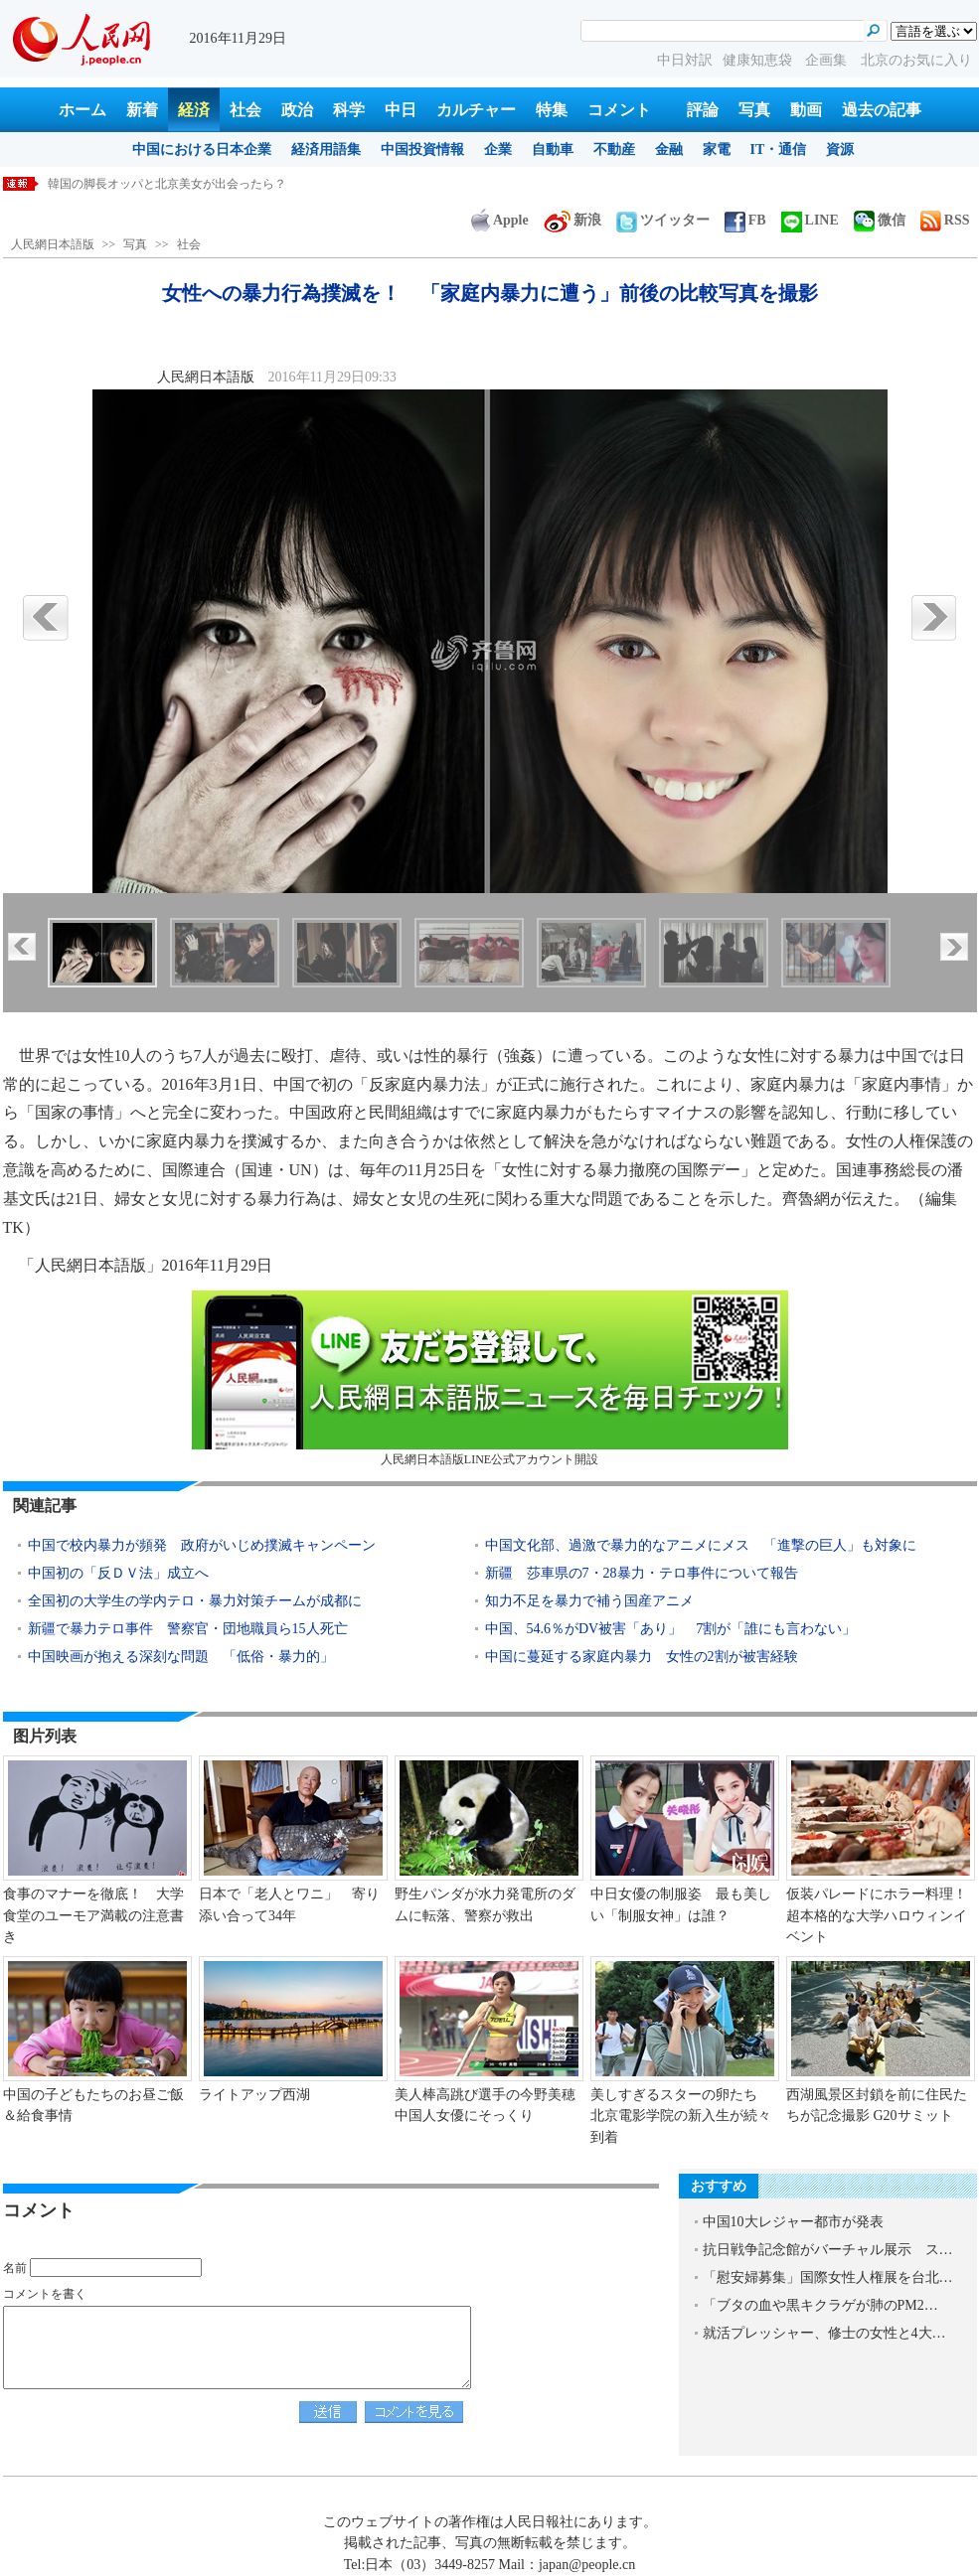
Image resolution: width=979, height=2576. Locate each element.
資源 (840, 149)
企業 (498, 149)
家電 (717, 149)
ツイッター (663, 220)
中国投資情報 (422, 149)
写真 (754, 109)
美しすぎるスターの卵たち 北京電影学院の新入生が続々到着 (680, 2116)
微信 (879, 220)
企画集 (828, 60)
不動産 (614, 149)
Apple (500, 220)
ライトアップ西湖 (254, 2094)
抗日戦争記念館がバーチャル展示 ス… (828, 2249)
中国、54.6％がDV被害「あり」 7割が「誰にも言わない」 (671, 1628)
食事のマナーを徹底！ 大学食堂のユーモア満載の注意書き (93, 1915)
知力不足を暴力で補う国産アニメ (596, 1600)
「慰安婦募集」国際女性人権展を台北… (828, 2277)
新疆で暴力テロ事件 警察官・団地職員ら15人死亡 (188, 1628)
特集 (552, 109)
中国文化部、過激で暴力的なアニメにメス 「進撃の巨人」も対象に (700, 1545)
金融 (669, 149)
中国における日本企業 (201, 149)
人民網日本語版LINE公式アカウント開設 (490, 1378)
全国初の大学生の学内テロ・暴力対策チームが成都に (195, 1600)
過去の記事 (881, 109)
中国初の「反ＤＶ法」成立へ (118, 1573)
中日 (400, 109)
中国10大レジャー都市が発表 (793, 2221)
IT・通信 (778, 149)
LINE (810, 220)
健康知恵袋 (759, 60)
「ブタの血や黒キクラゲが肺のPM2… (820, 2305)
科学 (349, 109)
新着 (142, 109)
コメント (619, 109)
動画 (806, 109)
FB (745, 220)
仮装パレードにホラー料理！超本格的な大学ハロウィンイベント (876, 1915)
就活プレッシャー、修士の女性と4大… (824, 2333)
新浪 (572, 220)
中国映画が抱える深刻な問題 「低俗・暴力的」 (181, 1656)
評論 (703, 109)
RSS (945, 220)
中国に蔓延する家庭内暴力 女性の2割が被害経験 (641, 1656)
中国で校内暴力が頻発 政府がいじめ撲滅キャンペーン (202, 1545)
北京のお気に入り (916, 60)
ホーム (82, 109)
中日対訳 (685, 60)
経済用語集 (326, 149)
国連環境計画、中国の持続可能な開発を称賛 (167, 184)
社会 (245, 109)
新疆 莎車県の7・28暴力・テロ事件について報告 (641, 1573)
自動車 (552, 149)
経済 (194, 109)
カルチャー (476, 109)
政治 (297, 109)
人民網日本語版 (52, 244)
